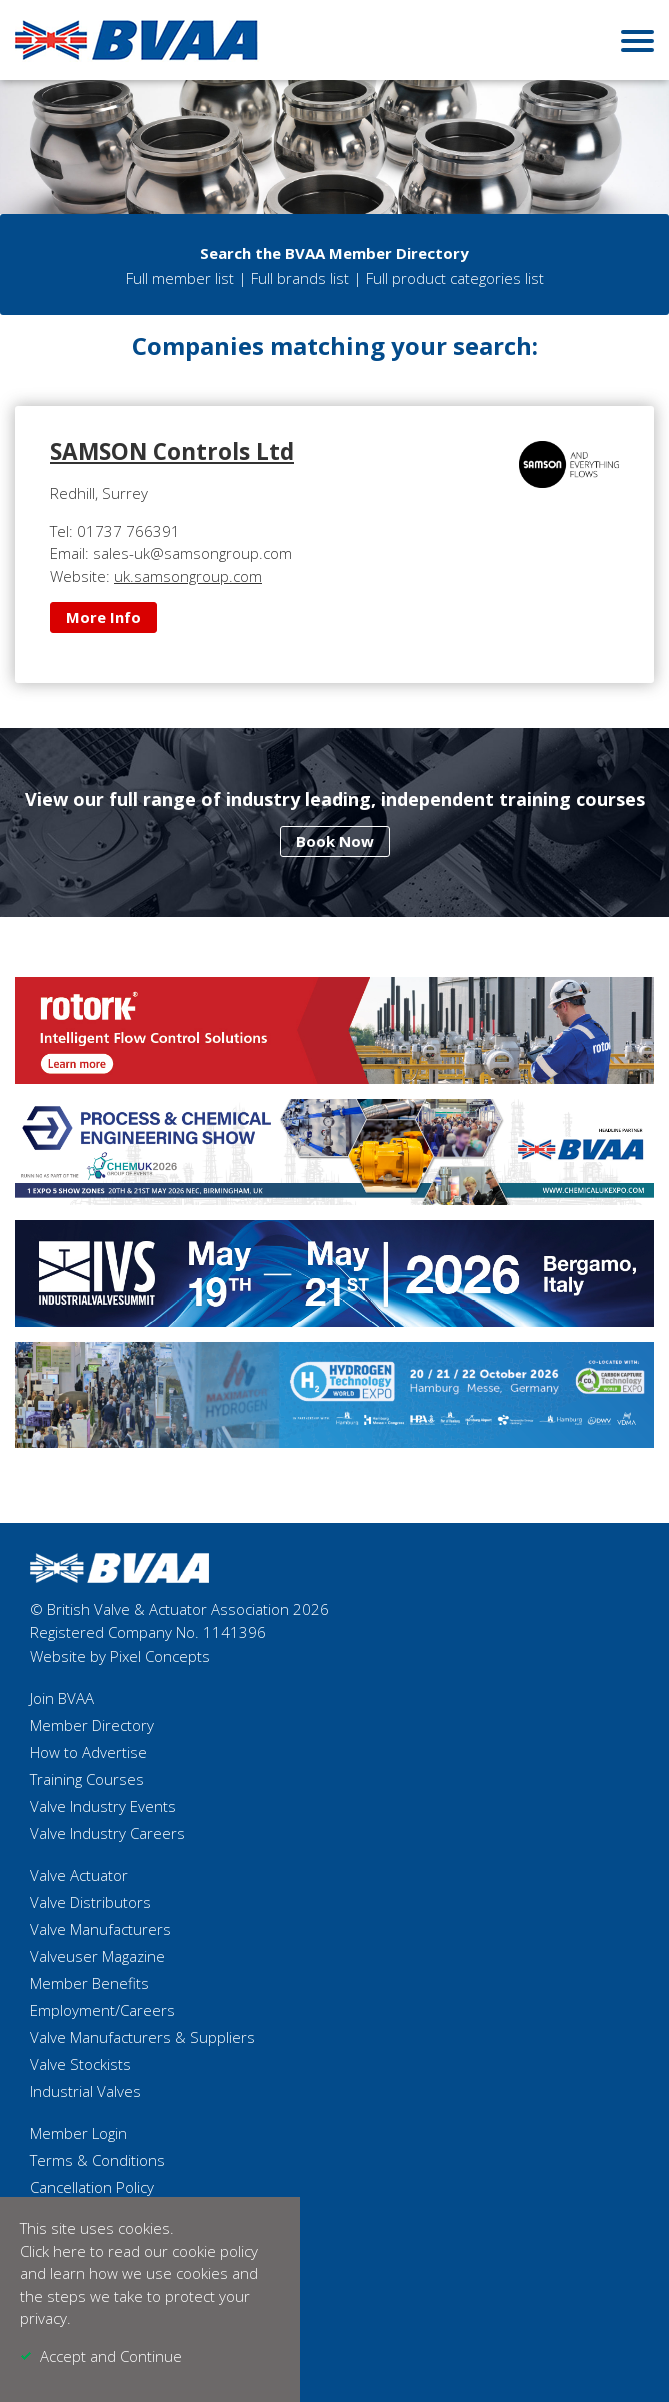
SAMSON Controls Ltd (172, 451)
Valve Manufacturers (100, 1929)
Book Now (335, 841)
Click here (53, 2251)
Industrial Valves (85, 2091)
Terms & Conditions (97, 2160)
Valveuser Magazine (97, 1956)
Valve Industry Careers (107, 1833)
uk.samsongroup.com (188, 576)
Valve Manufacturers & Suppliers (142, 2037)
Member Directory (92, 1725)
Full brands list (300, 278)
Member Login (78, 2133)
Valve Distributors (90, 1902)
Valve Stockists (80, 2064)
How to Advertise (88, 1752)
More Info (103, 617)
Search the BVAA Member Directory (334, 253)
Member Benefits (89, 1983)
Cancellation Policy (92, 2187)
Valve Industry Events (103, 1806)
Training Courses (87, 1779)
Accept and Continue (111, 2356)
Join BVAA (62, 1698)
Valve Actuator (79, 1875)
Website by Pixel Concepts (120, 1656)
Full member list (180, 278)
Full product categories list (455, 278)
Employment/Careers (102, 2010)
